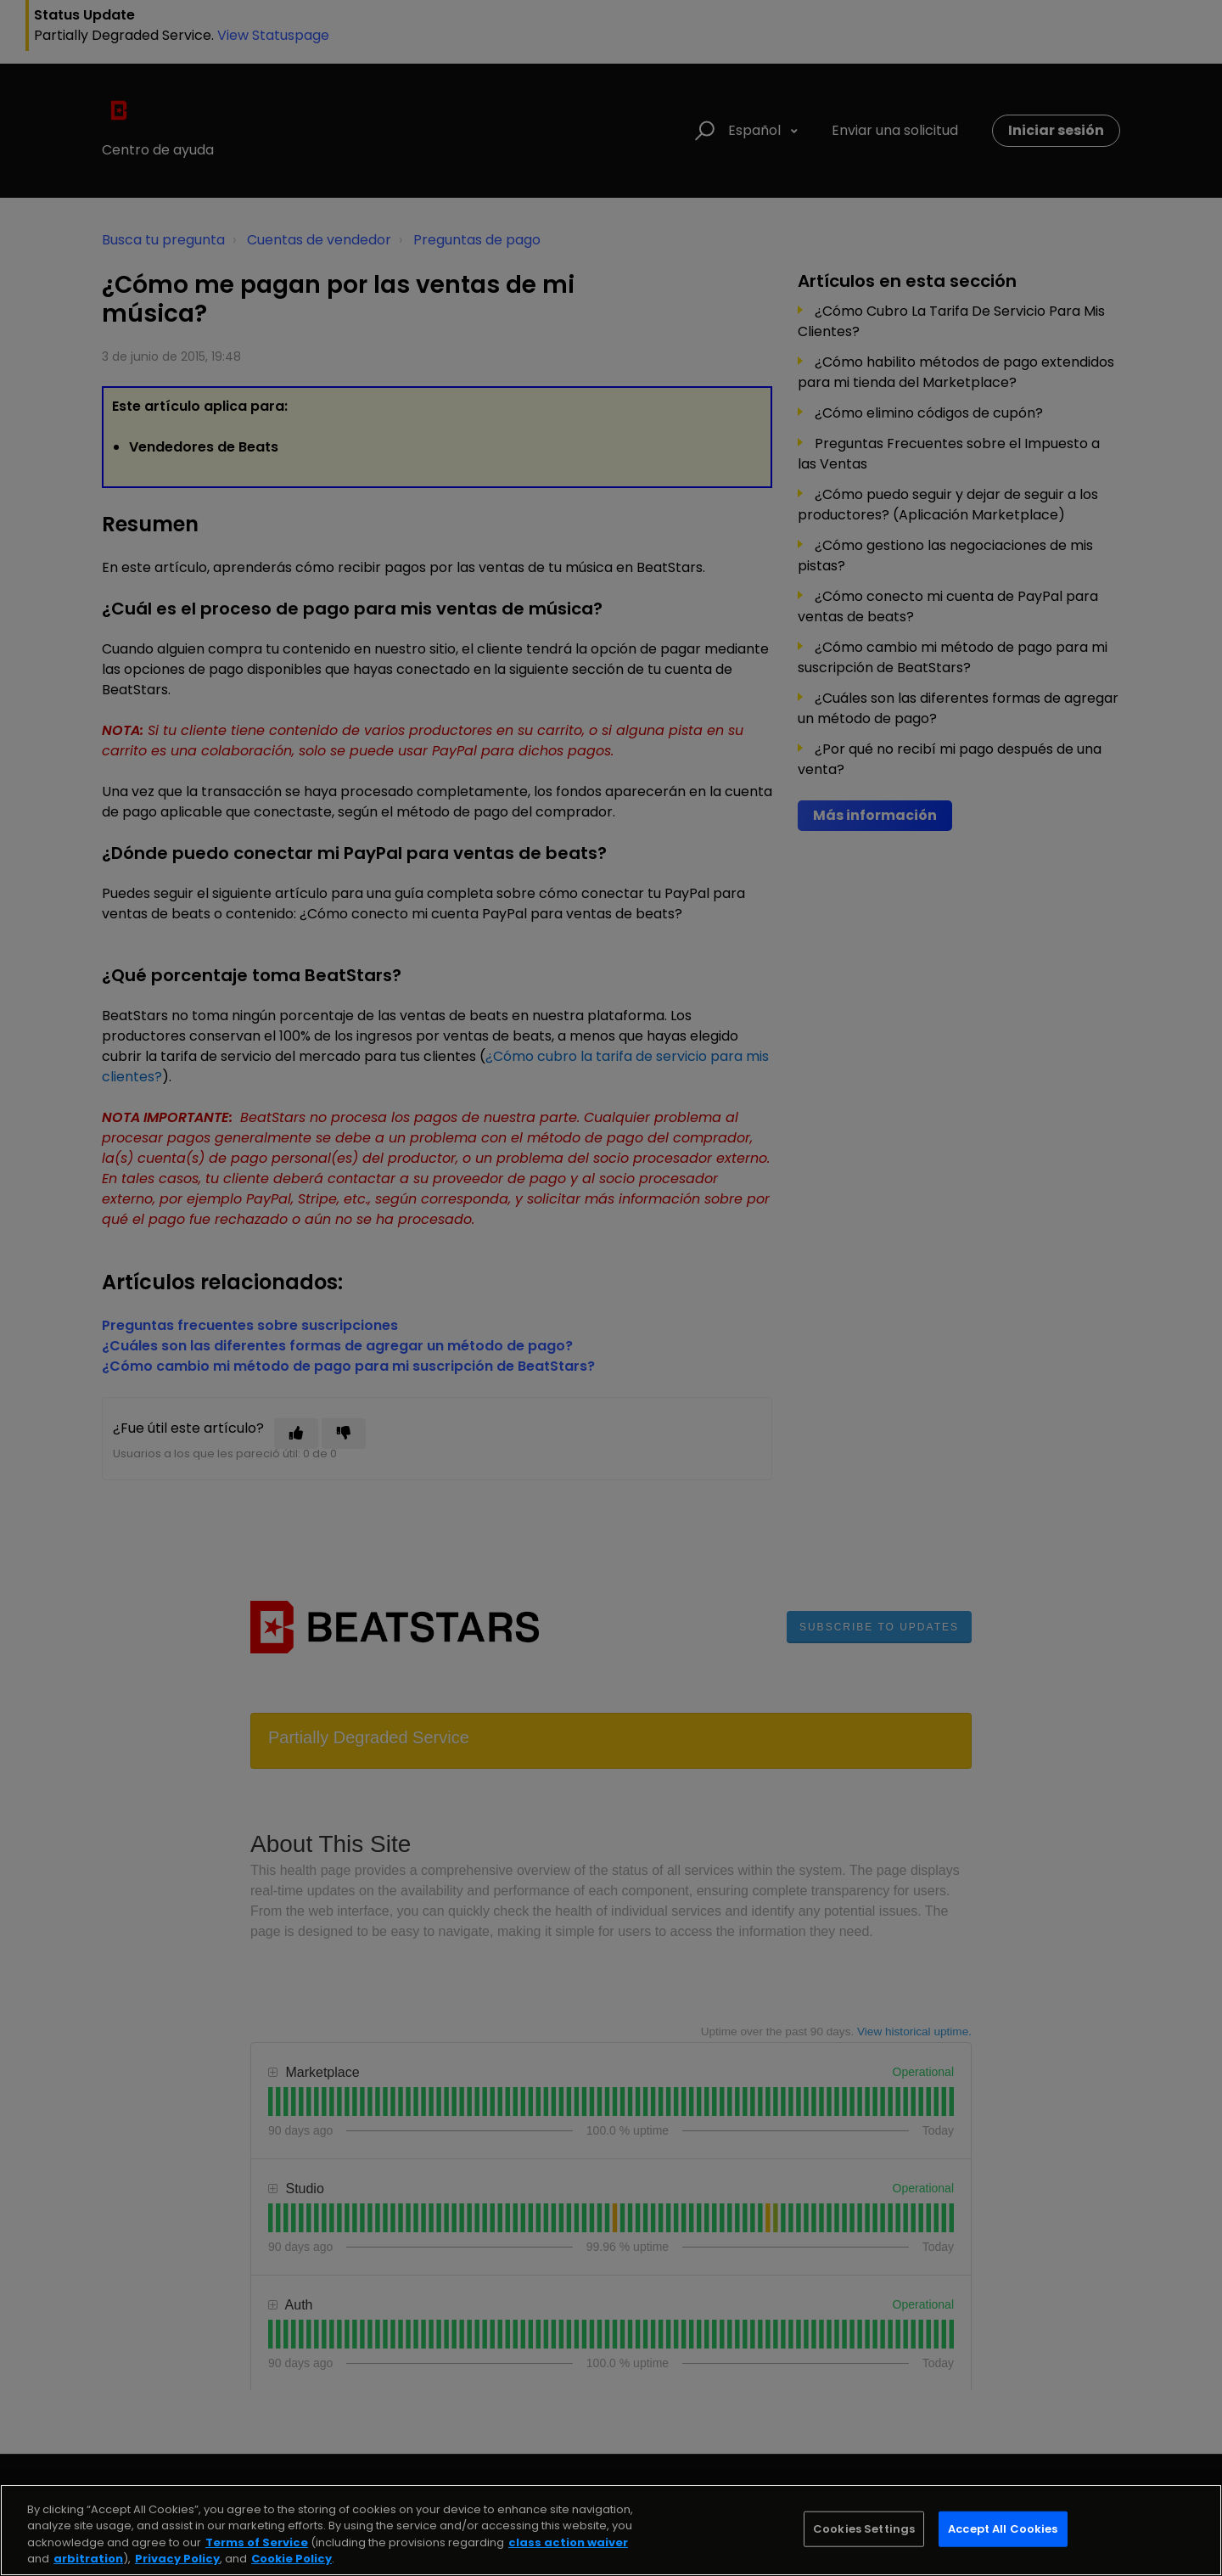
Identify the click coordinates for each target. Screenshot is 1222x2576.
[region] (611, 2530)
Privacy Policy (177, 2559)
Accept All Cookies (1002, 2529)
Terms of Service (256, 2542)
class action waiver (568, 2542)
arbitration (88, 2559)
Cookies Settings (864, 2529)
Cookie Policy (291, 2559)
